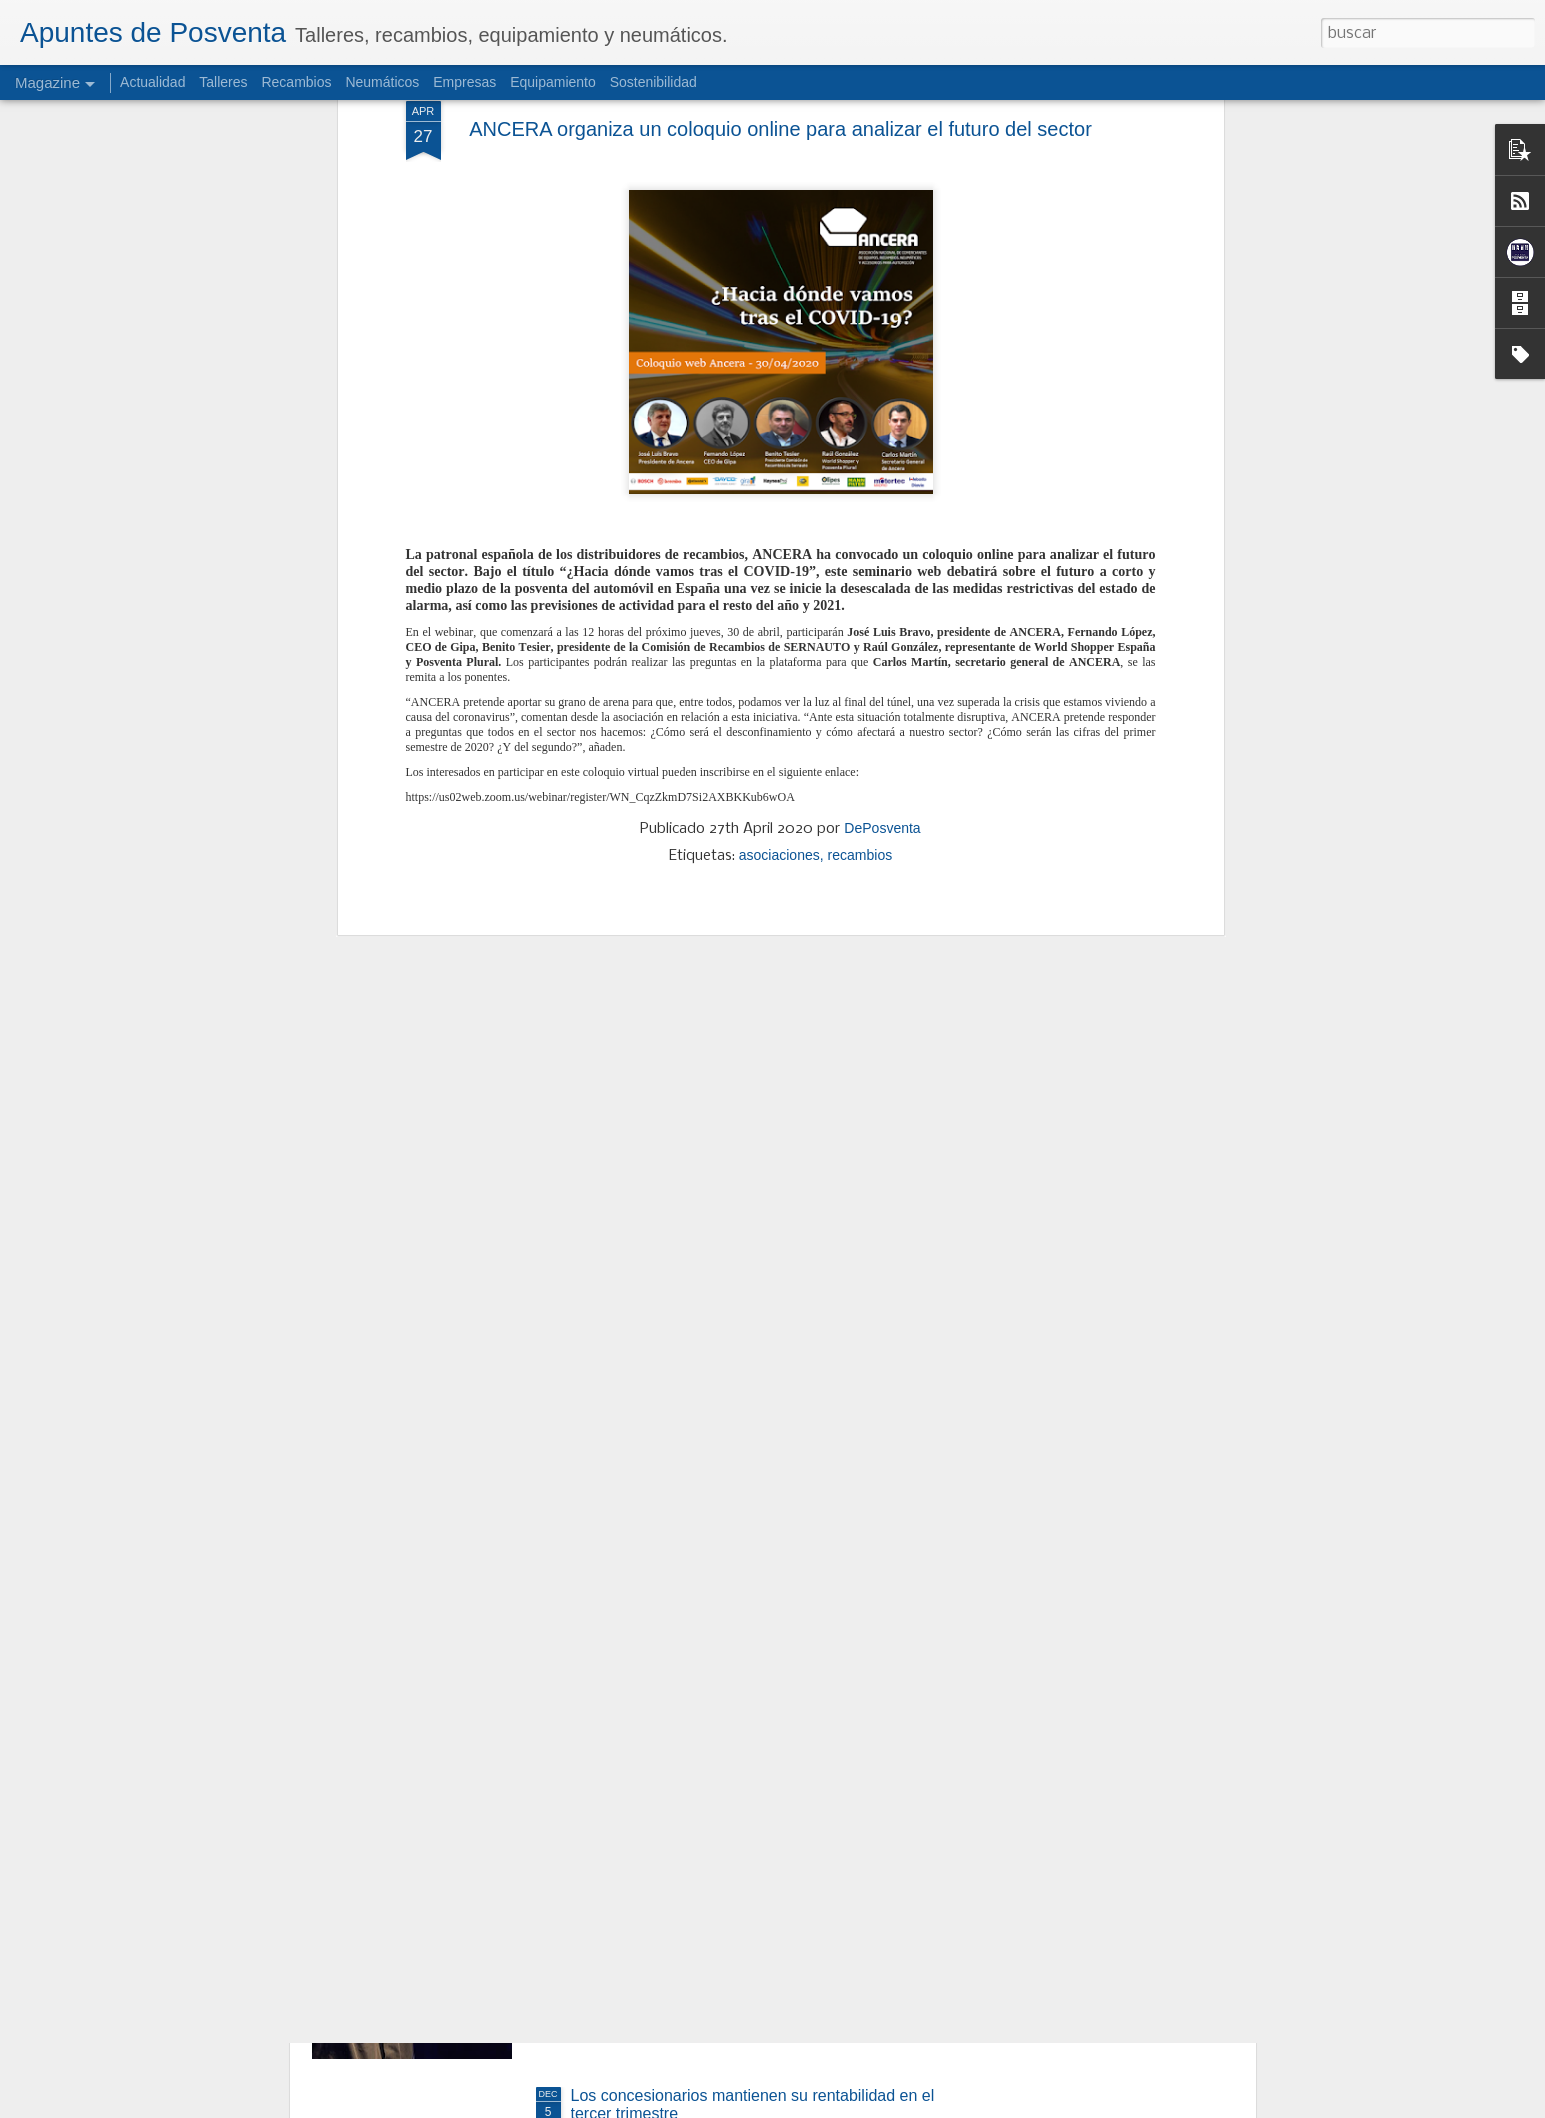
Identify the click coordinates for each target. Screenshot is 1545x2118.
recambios (860, 552)
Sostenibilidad (653, 82)
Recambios (296, 82)
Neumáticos (382, 82)
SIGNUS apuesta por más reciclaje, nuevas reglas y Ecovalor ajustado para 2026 (755, 1648)
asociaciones (779, 552)
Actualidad (152, 82)
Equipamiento (553, 82)
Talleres (223, 82)
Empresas (464, 82)
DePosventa (882, 525)
